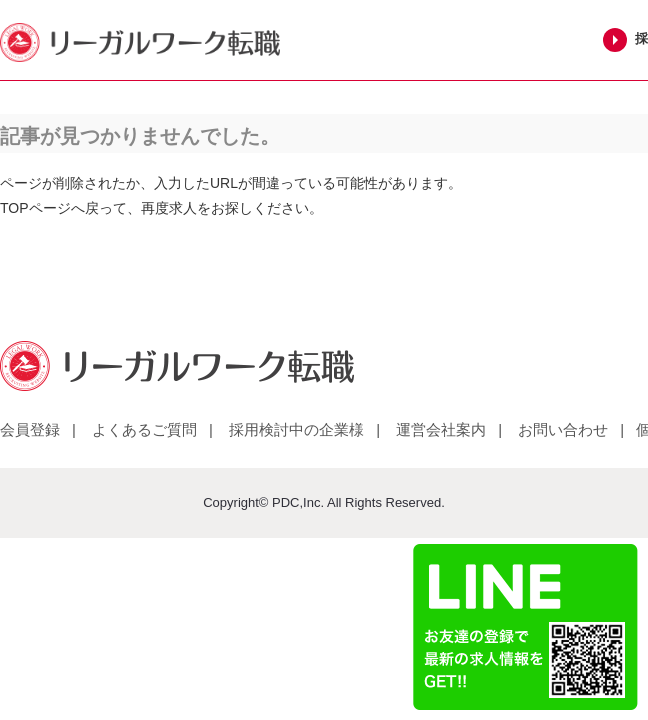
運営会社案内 (441, 429)
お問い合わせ (563, 429)
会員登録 (30, 429)
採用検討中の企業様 (296, 429)
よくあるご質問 (144, 429)
